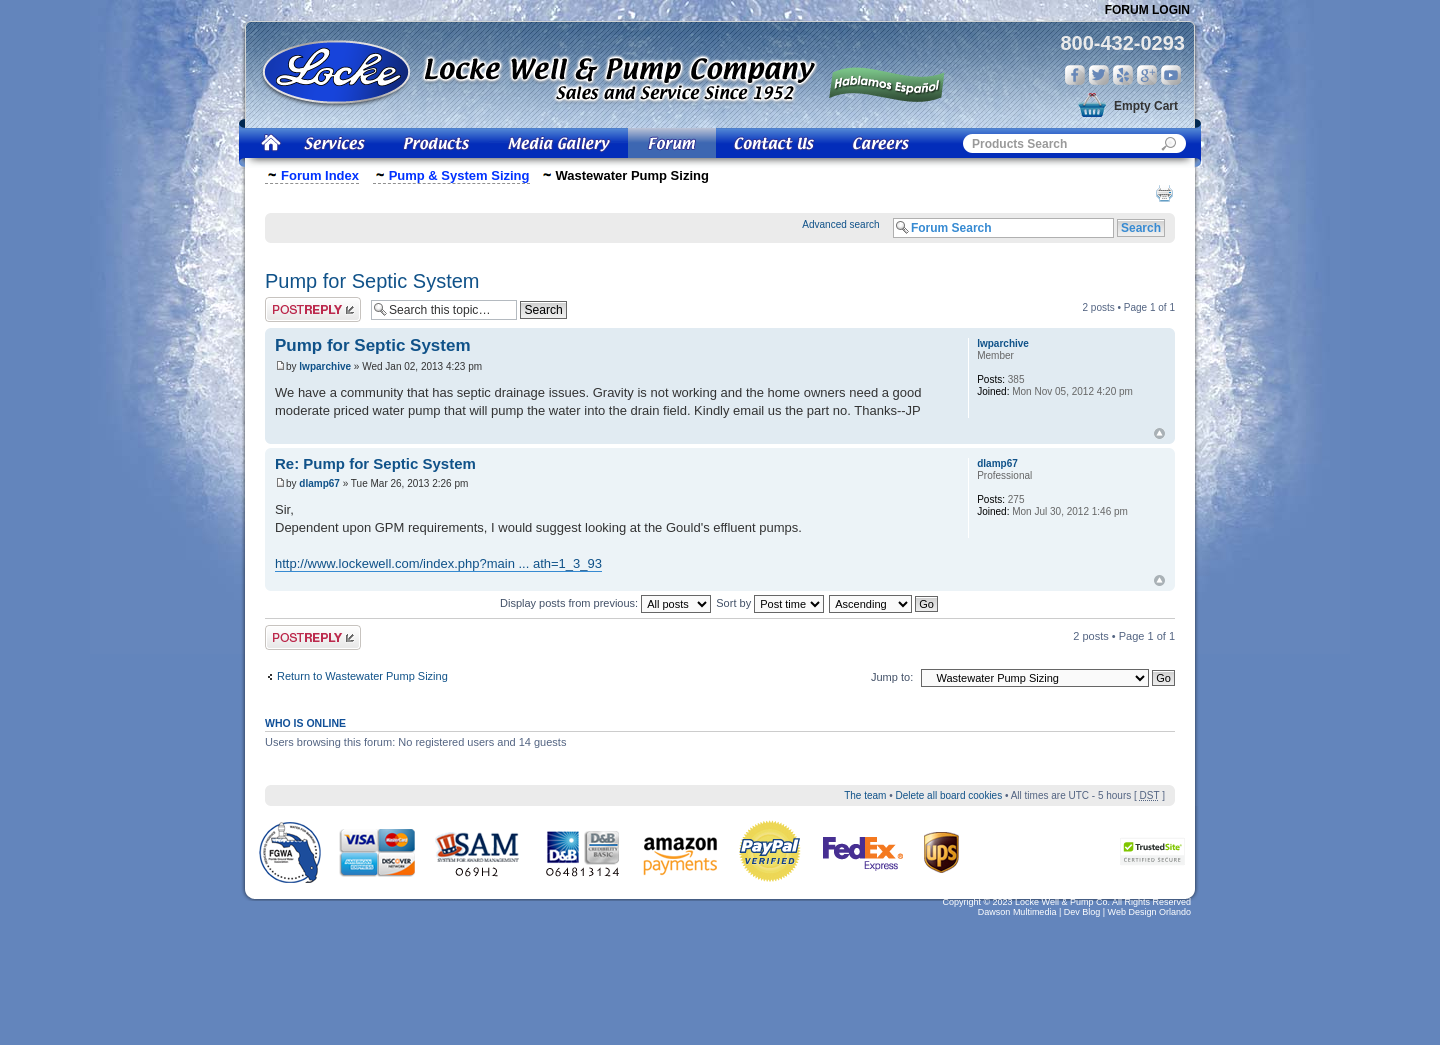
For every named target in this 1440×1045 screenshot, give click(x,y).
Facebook (1075, 75)
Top (1159, 433)
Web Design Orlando (1149, 912)
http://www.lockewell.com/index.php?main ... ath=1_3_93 (438, 563)
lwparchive (325, 366)
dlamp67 (319, 483)
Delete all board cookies (948, 795)
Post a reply (313, 309)
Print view (1164, 193)
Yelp (1123, 75)
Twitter (1099, 75)
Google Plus (1147, 75)
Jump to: (892, 677)
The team (865, 795)
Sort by (770, 603)
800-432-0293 (1122, 43)
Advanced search (840, 224)
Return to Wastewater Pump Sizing (362, 676)
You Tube (1171, 75)
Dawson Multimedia (1017, 912)
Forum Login (1147, 10)
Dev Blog (1082, 912)
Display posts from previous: (605, 603)
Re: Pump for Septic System (375, 463)
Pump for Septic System (372, 281)
